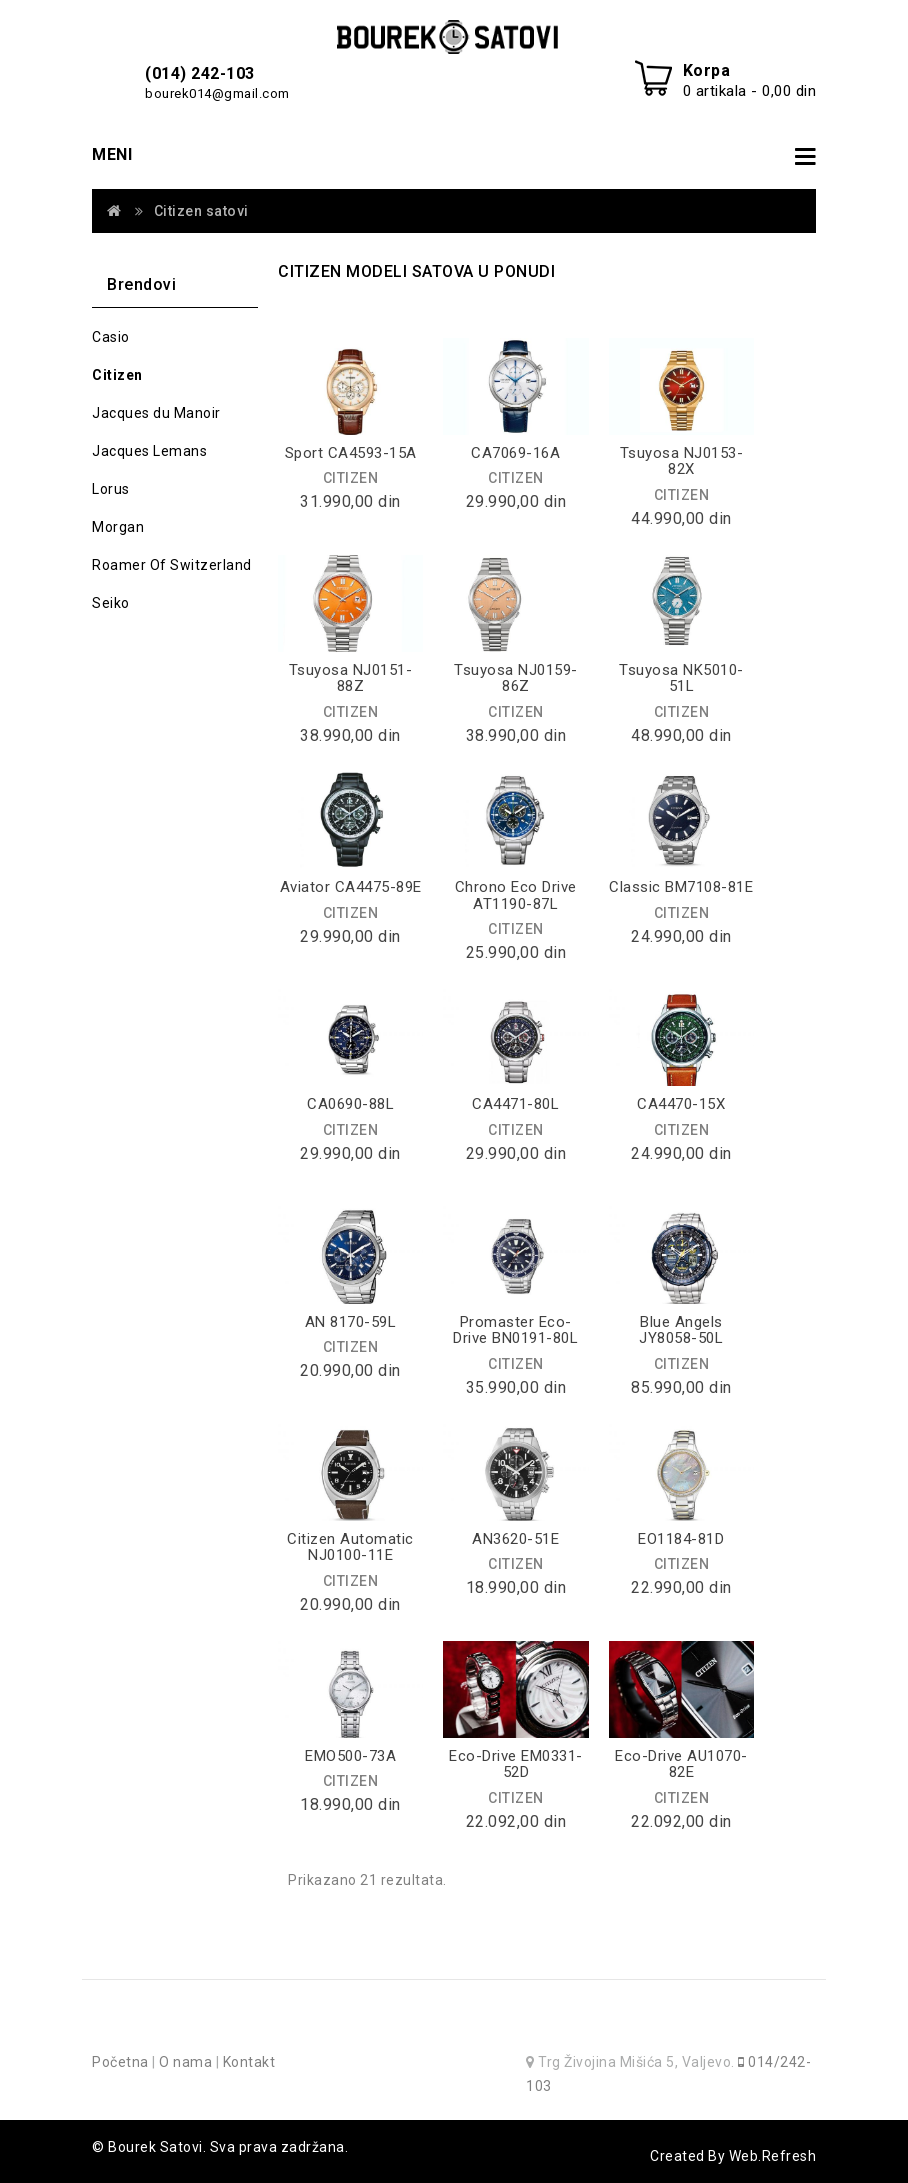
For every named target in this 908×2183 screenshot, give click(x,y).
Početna (120, 2062)
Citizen (117, 375)
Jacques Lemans (149, 451)
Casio (111, 337)
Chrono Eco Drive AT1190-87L (516, 895)
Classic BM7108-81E (681, 887)
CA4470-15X (681, 1104)
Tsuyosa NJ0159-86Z (516, 678)
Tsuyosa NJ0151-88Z (351, 678)
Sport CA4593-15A (351, 453)
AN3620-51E (515, 1539)
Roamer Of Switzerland (172, 565)
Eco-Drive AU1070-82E (681, 1764)
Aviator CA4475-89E (351, 887)
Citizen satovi (201, 211)
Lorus (111, 489)
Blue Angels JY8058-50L (681, 1330)
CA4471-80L (515, 1104)
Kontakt (249, 2062)
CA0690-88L (350, 1104)
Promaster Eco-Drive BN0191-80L (515, 1330)
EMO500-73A (350, 1756)
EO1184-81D (681, 1539)
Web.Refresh (773, 2156)
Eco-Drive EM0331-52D (516, 1764)
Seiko (111, 603)
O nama (185, 2062)
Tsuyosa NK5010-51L (681, 678)
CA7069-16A (515, 453)
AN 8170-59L (351, 1322)
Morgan (118, 527)
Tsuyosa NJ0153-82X (682, 461)
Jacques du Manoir (156, 413)
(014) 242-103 (200, 73)
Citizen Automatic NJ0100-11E (350, 1547)
